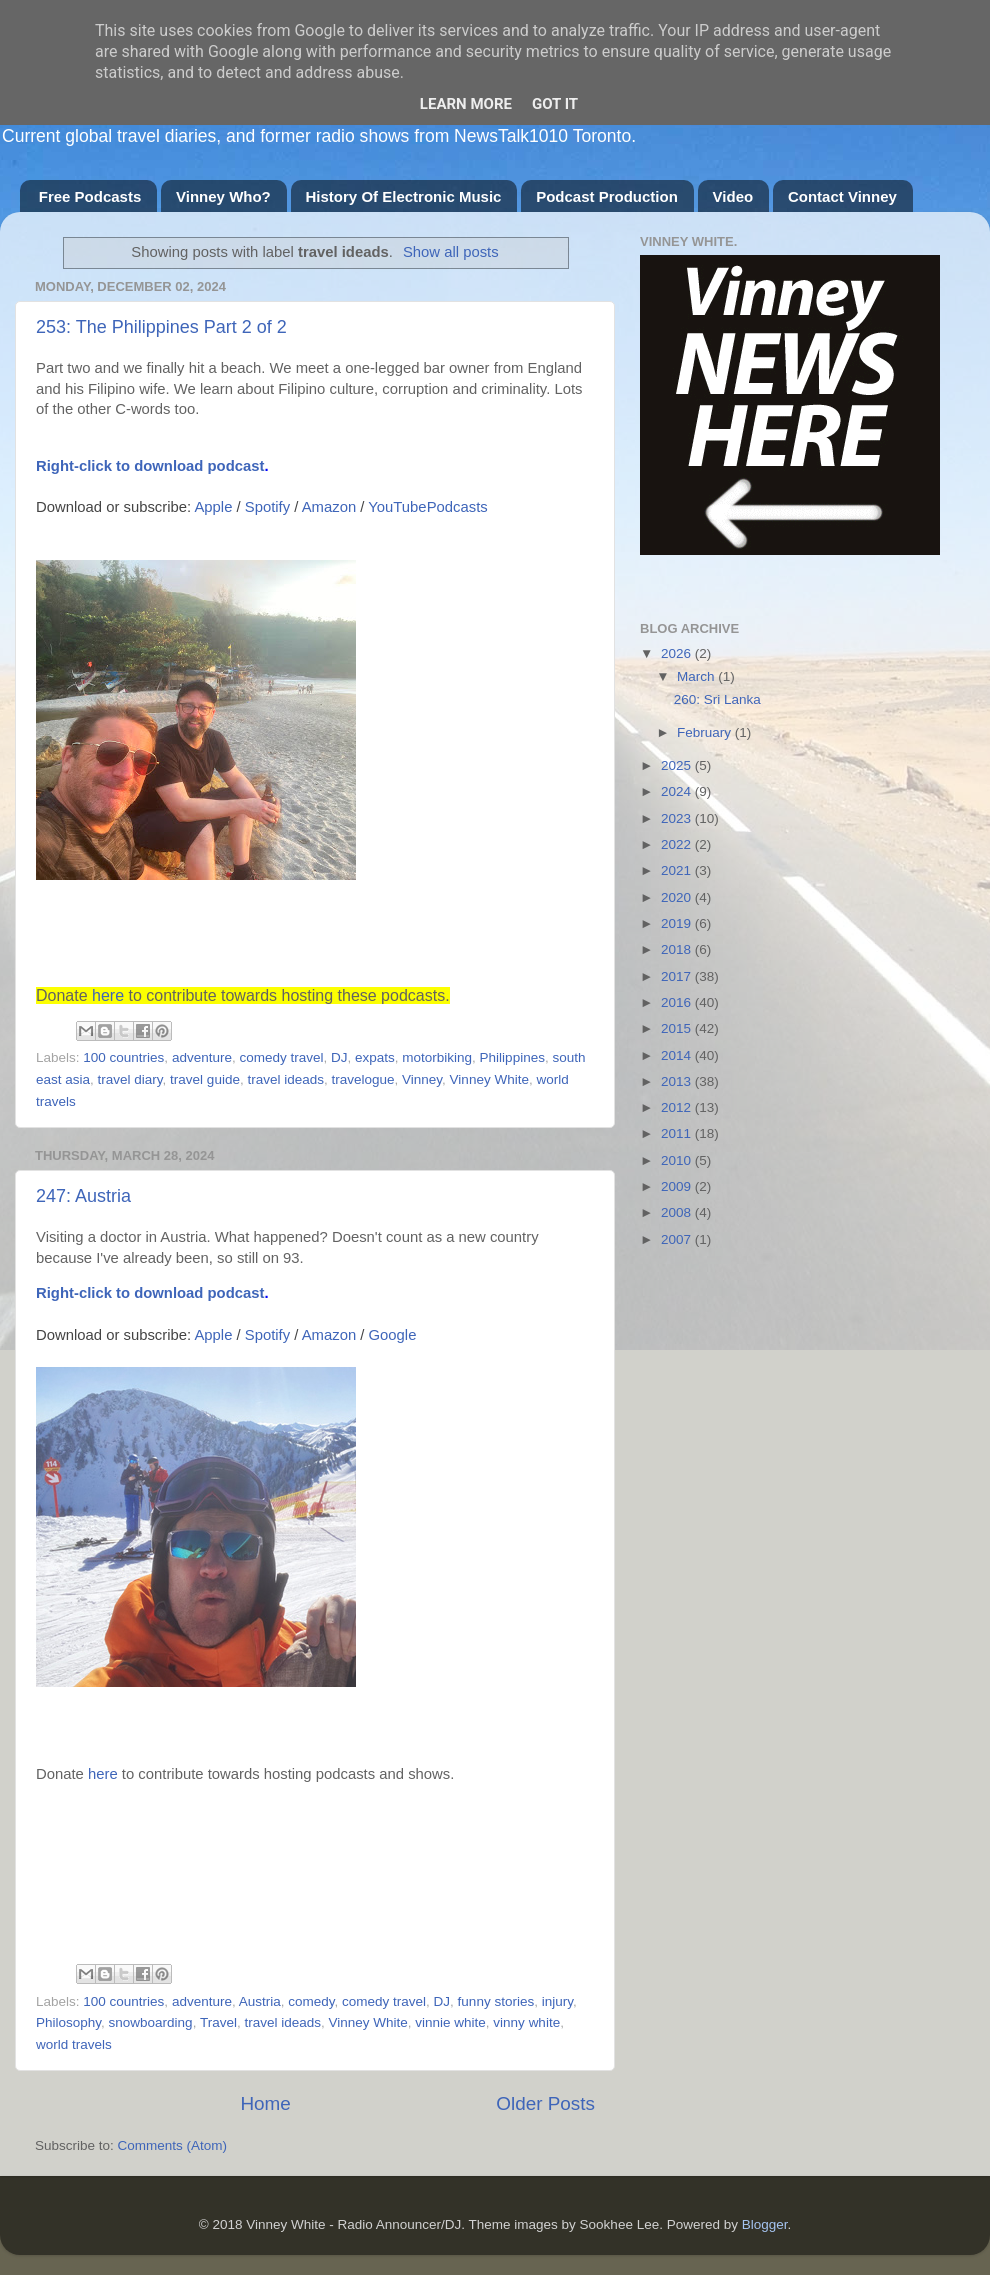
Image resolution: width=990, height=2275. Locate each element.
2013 (678, 1081)
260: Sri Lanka (717, 699)
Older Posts (545, 2103)
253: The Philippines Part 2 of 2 (161, 327)
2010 (678, 1160)
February (706, 732)
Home (265, 2103)
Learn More (466, 104)
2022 (678, 844)
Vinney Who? (223, 196)
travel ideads (285, 1079)
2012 (678, 1107)
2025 (678, 765)
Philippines (512, 1057)
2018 (678, 949)
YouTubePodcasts (427, 507)
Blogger (765, 2224)
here (108, 995)
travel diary (130, 1079)
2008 (678, 1212)
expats (375, 1057)
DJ (339, 1057)
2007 (678, 1239)
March (697, 676)
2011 (678, 1133)
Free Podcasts (90, 196)
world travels (74, 2044)
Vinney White (489, 1079)
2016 (678, 1002)
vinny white (526, 2022)
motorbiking (437, 1057)
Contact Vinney (842, 196)
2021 (678, 870)
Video (733, 196)
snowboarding (151, 2022)
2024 (678, 791)
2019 (678, 923)
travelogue (362, 1079)
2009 (678, 1186)
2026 (678, 653)
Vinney (422, 1079)
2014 (678, 1055)
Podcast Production (607, 196)
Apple (213, 507)
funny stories (496, 2001)
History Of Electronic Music (404, 196)
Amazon (329, 507)
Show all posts (451, 252)
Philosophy (68, 2022)
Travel (218, 2022)
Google (393, 1335)
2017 (678, 976)
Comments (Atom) (173, 2145)
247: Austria (83, 1196)
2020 (678, 897)
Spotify (267, 507)
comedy (311, 2001)
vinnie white (450, 2022)
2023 (678, 818)
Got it (555, 104)
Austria (260, 2001)
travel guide (205, 1079)
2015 (678, 1028)
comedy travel (281, 1057)
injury (557, 2001)
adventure (202, 1057)
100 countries (123, 1057)
